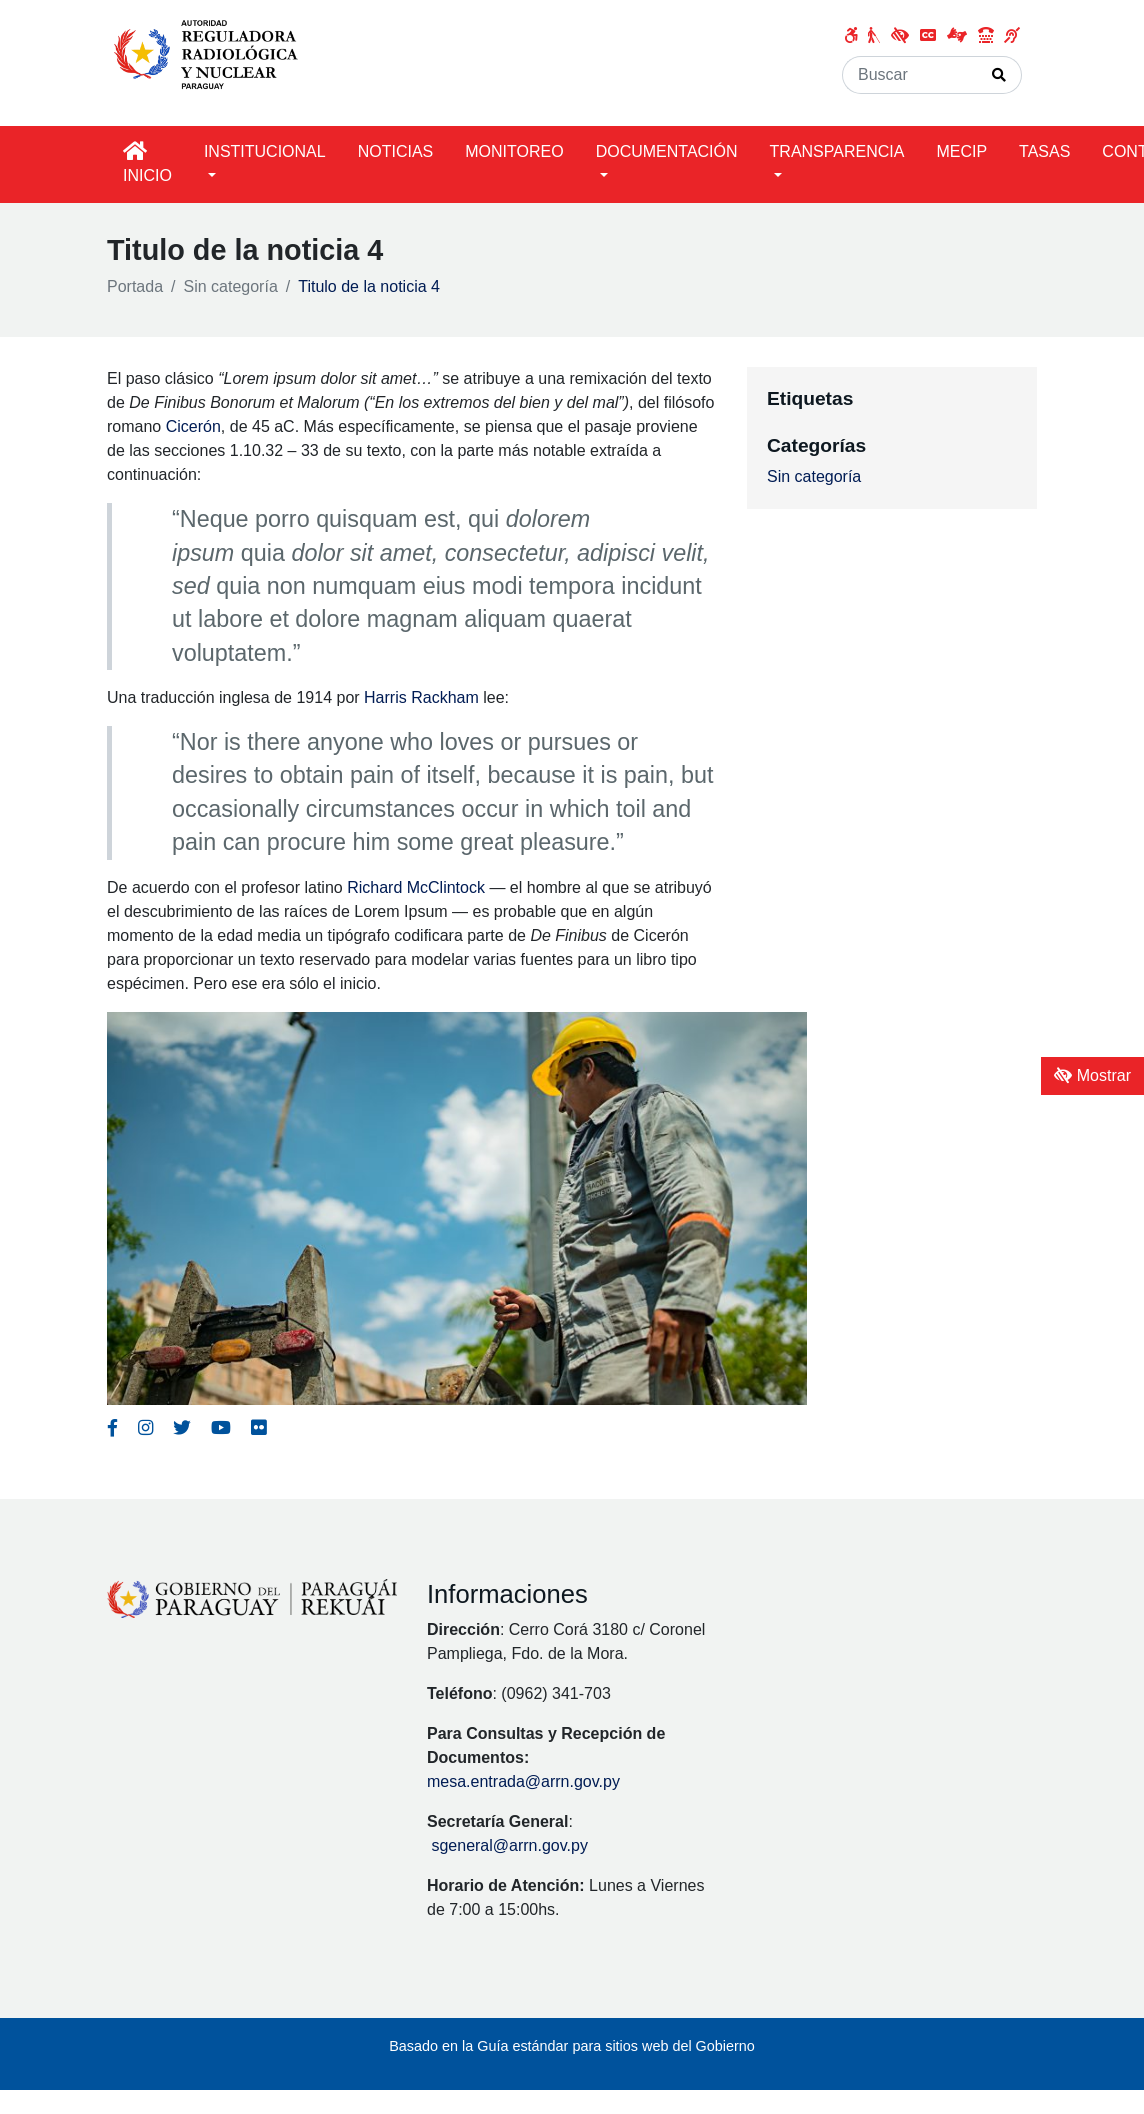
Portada (135, 286)
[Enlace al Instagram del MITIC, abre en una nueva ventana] (145, 1428)
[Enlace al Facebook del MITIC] (112, 1428)
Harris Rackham (421, 697)
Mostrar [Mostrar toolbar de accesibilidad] (1092, 1075)
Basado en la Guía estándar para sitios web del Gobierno (572, 2046)
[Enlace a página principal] (210, 52)
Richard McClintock (416, 887)
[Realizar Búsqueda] (999, 75)
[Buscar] (910, 75)
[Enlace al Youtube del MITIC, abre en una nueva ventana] (221, 1428)
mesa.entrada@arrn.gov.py (523, 1781)
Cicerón (193, 426)
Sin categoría (231, 286)
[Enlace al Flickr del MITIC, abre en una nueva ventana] (258, 1428)
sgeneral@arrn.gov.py (509, 1845)
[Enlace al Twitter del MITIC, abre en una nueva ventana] (182, 1428)
